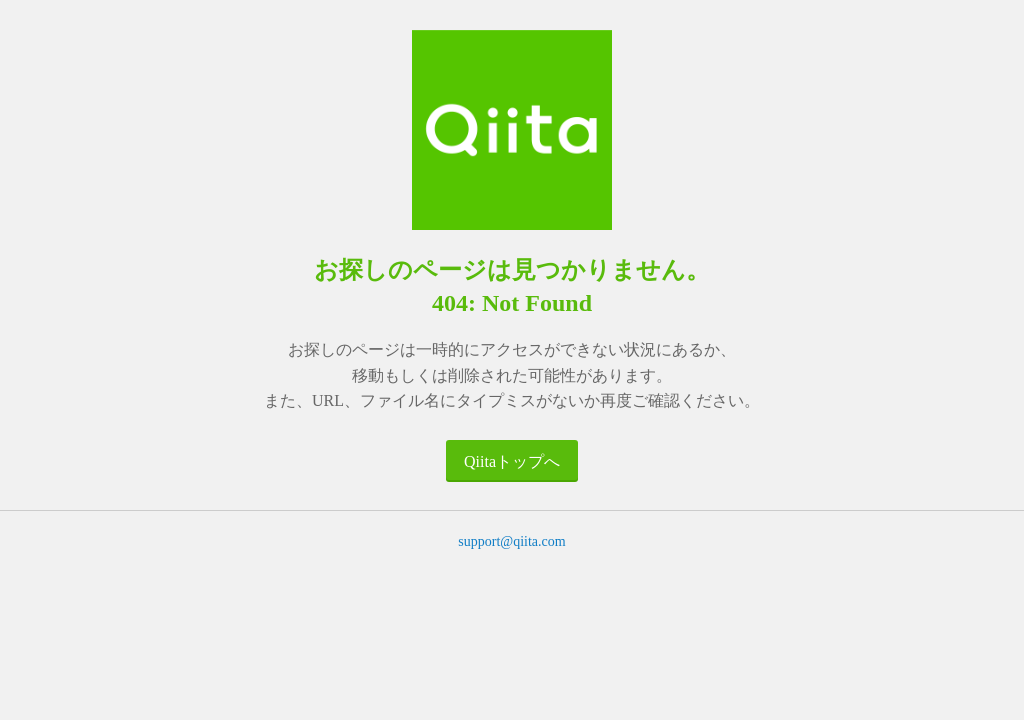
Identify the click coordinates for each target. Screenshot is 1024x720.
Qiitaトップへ (512, 461)
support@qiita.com (511, 541)
